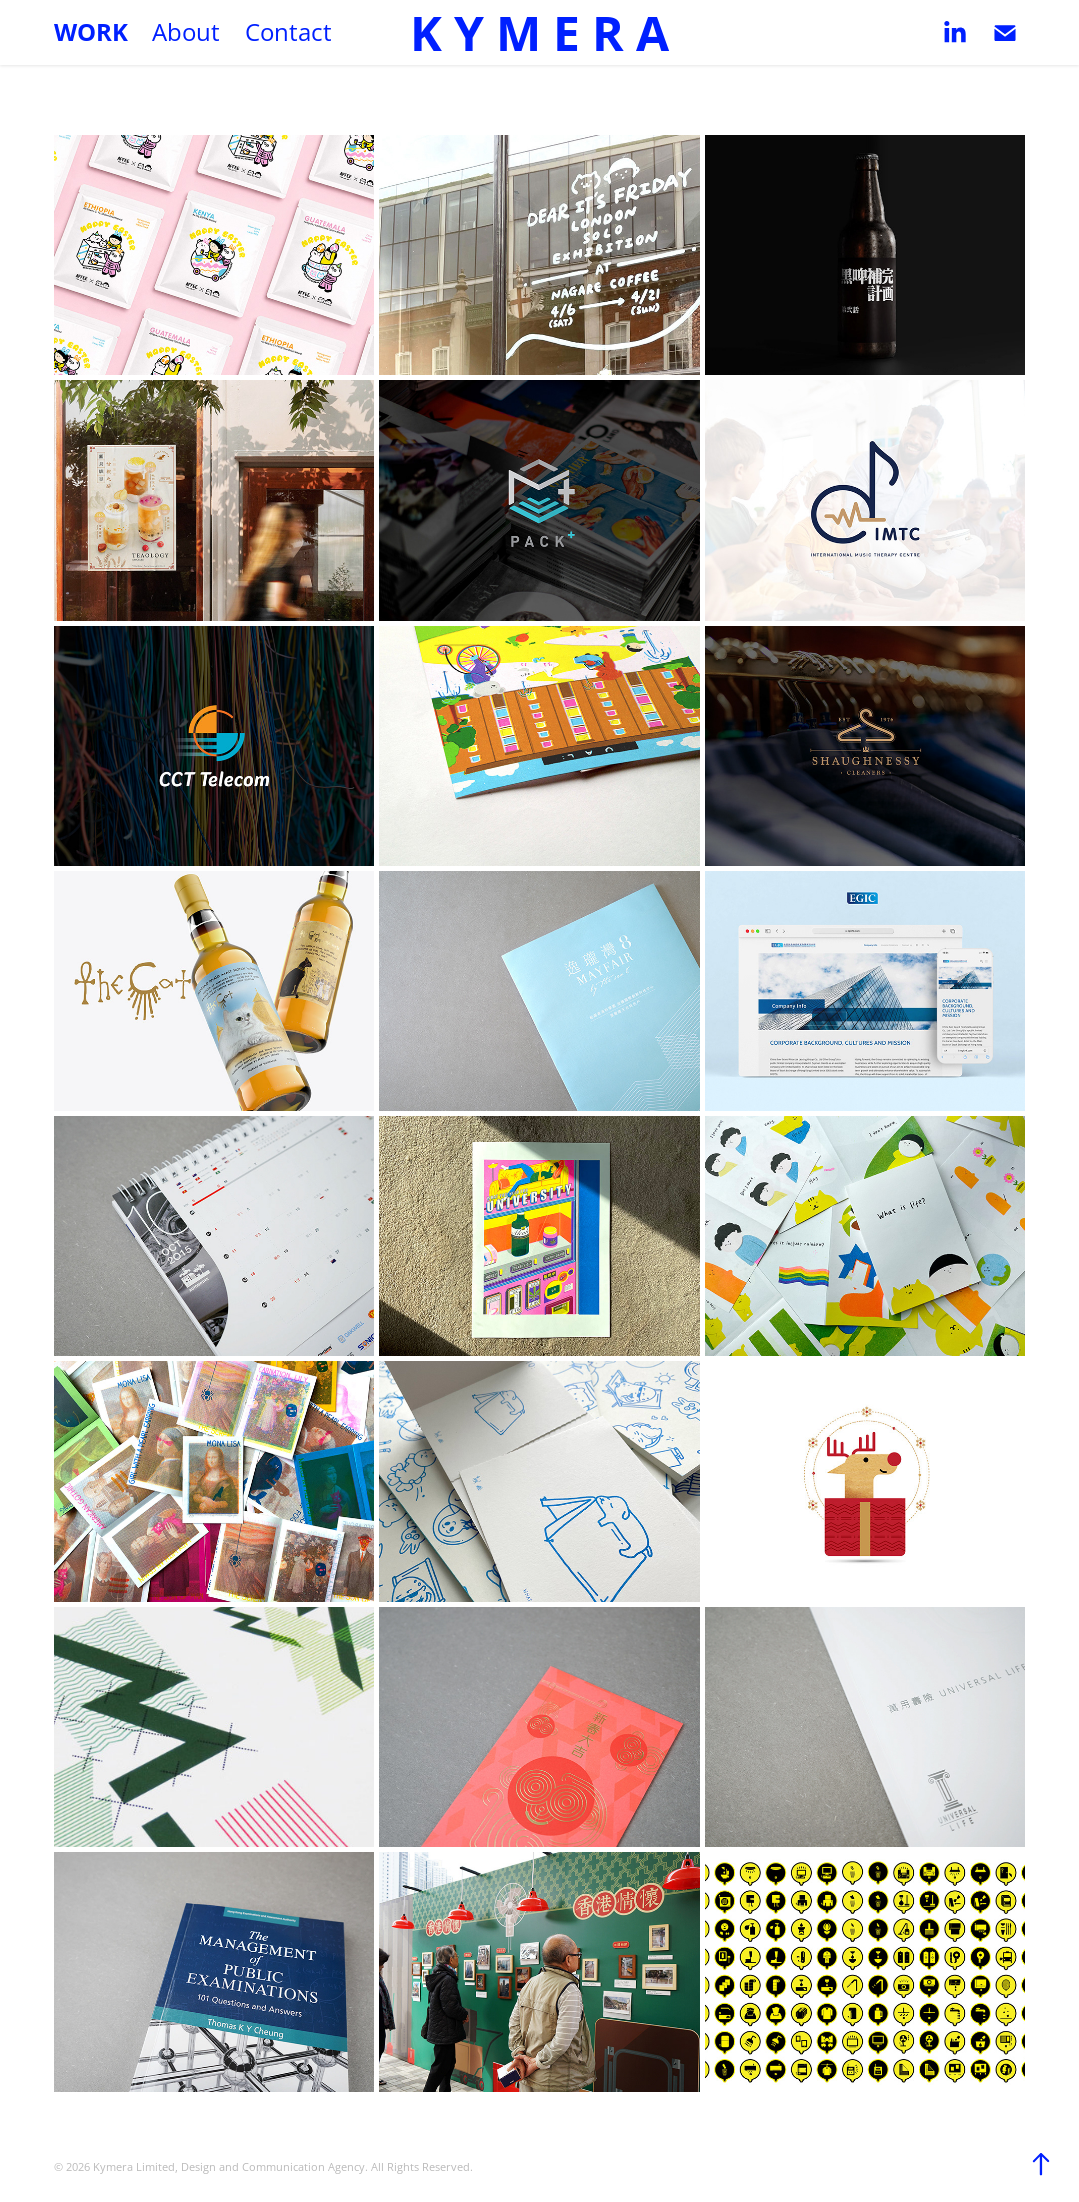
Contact (288, 32)
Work (91, 31)
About (186, 32)
